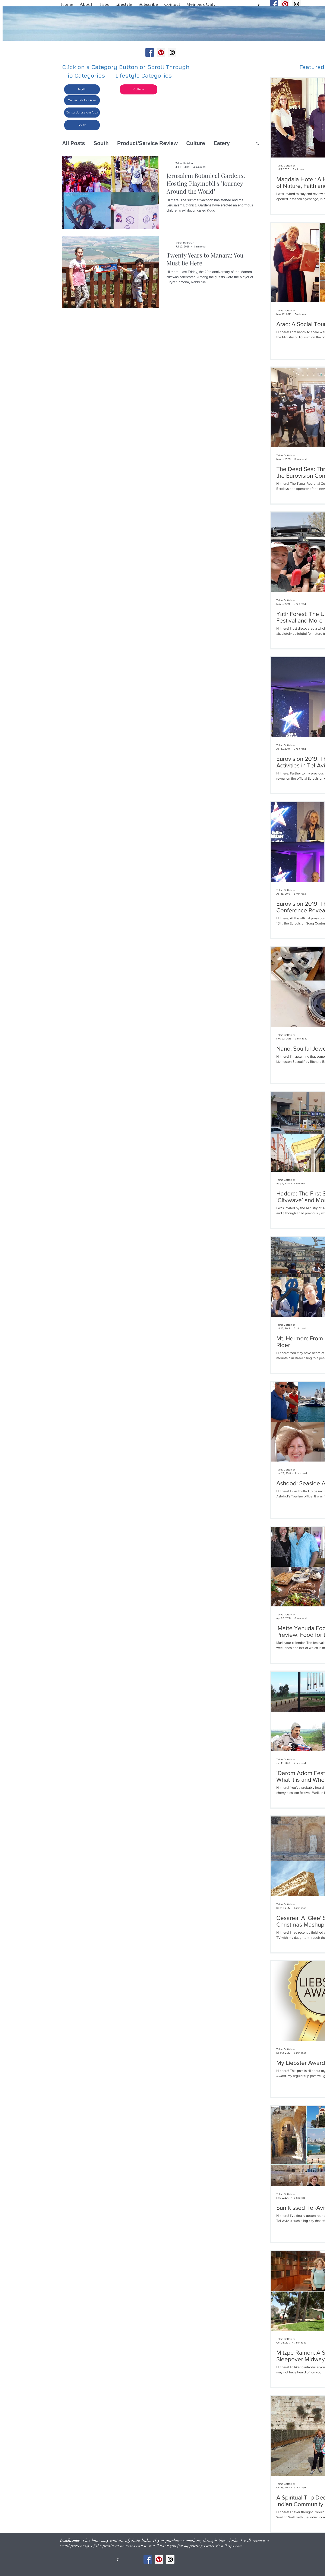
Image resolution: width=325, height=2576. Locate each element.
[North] (82, 89)
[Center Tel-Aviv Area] (82, 100)
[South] (82, 125)
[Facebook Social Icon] (274, 4)
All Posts (73, 143)
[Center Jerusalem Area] (82, 112)
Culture (195, 143)
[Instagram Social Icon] (296, 4)
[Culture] (138, 89)
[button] (123, 4)
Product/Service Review (147, 143)
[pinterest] (259, 4)
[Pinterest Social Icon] (285, 4)
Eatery (222, 143)
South (101, 143)
